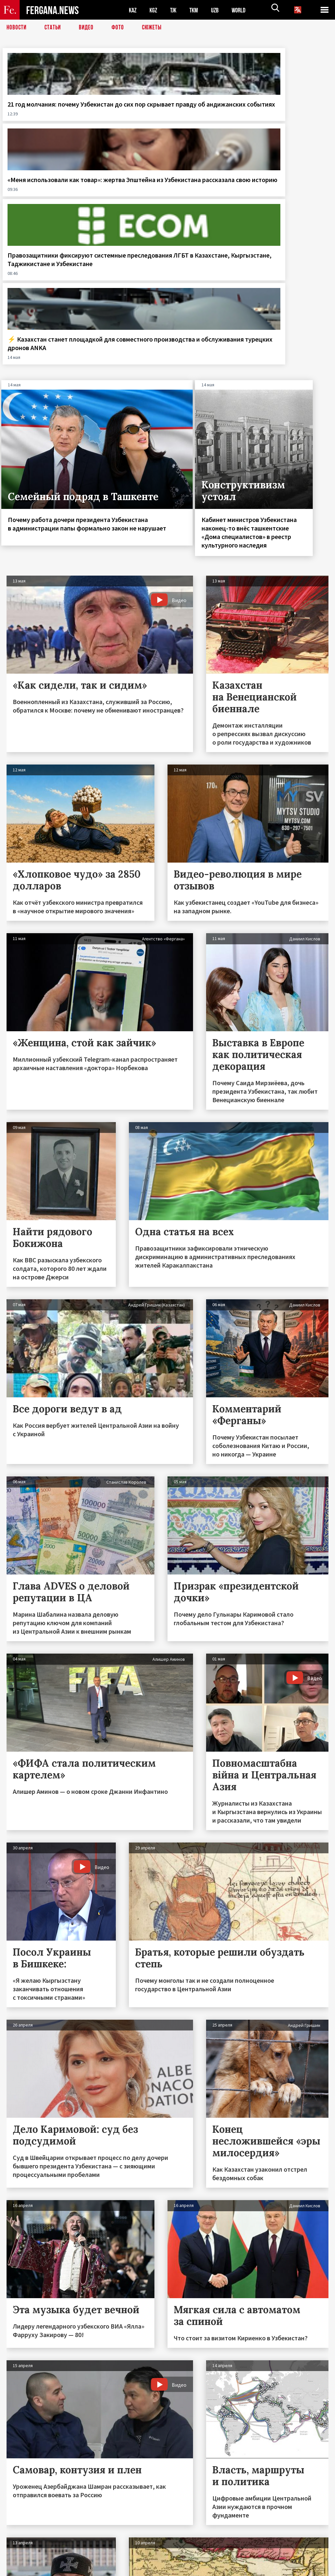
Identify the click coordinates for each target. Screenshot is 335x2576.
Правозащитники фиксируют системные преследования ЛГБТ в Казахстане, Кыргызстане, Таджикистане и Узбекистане (207, 134)
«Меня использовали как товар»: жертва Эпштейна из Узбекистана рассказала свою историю (125, 125)
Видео (88, 28)
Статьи (54, 28)
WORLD (244, 10)
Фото (120, 28)
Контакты (23, 2556)
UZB (219, 10)
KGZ (154, 10)
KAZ (133, 10)
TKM (197, 10)
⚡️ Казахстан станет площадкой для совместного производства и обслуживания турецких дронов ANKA (293, 129)
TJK (175, 10)
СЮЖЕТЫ (155, 28)
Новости (17, 28)
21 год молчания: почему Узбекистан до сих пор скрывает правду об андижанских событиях (41, 125)
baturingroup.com (216, 2569)
